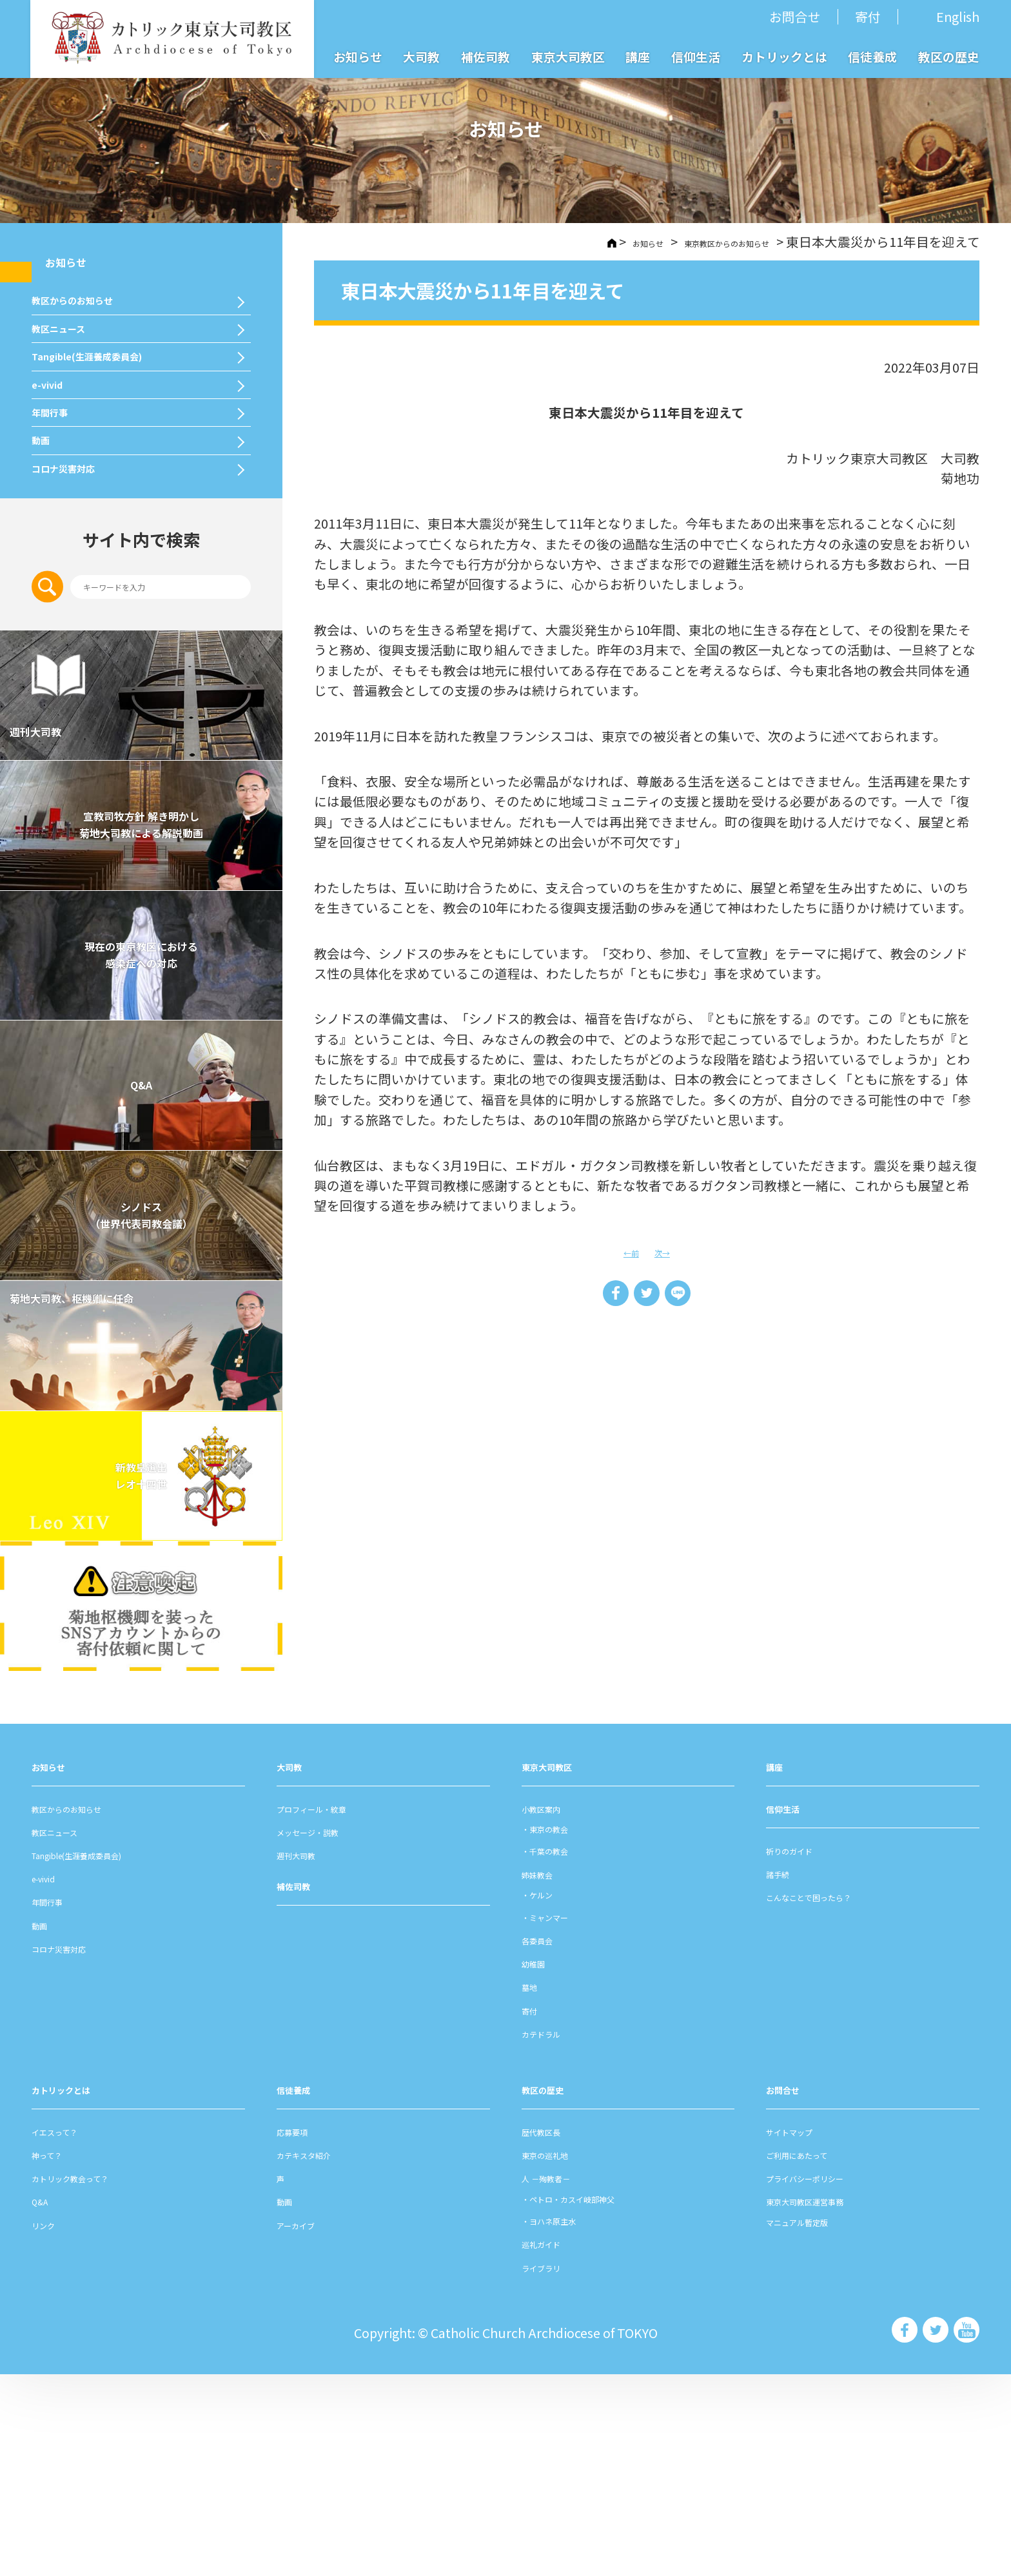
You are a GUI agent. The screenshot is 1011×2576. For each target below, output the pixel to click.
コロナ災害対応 (83, 649)
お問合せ (795, 16)
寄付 (868, 16)
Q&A (141, 1286)
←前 (626, 1251)
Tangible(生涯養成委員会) (121, 434)
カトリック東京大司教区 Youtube (966, 2531)
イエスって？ (70, 2331)
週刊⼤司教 (309, 2055)
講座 (637, 56)
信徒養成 (872, 56)
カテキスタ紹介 (321, 2355)
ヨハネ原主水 (573, 2421)
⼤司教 (296, 1966)
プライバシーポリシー (830, 2378)
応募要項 (302, 2331)
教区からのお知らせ (98, 327)
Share (604, 1298)
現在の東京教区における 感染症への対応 (141, 1156)
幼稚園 (541, 2163)
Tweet (646, 1298)
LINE (689, 1298)
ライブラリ (554, 2467)
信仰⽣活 (792, 2008)
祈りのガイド (804, 2050)
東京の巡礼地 (560, 2355)
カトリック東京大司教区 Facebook (903, 2531)
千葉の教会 (567, 2051)
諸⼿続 (785, 2073)
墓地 (534, 2187)
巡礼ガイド (554, 2444)
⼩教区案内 (554, 2008)
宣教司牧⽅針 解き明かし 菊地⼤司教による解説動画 (141, 1026)
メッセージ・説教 (328, 2031)
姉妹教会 (547, 2074)
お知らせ (357, 56)
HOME (533, 242)
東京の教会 (567, 2029)
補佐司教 (485, 56)
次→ (667, 1251)
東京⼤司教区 (560, 1966)
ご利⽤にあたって (817, 2355)
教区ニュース (76, 381)
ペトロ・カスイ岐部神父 (605, 2398)
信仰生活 (695, 56)
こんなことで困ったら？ (836, 2097)
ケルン (554, 2094)
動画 (46, 596)
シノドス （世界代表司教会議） (141, 1417)
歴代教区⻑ (554, 2331)
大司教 (421, 56)
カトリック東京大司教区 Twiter (934, 2531)
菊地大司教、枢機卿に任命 (132, 1513)
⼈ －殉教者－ (562, 2378)
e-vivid (56, 489)
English (957, 16)
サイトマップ (804, 2331)
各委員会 (547, 2140)
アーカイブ (308, 2424)
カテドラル (554, 2234)
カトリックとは (784, 56)
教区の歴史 (948, 56)
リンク (51, 2424)
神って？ (57, 2355)
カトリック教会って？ (96, 2378)
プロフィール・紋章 (335, 2008)
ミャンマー (567, 2116)
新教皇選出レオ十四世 (141, 1677)
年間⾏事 (61, 542)
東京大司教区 (568, 56)
